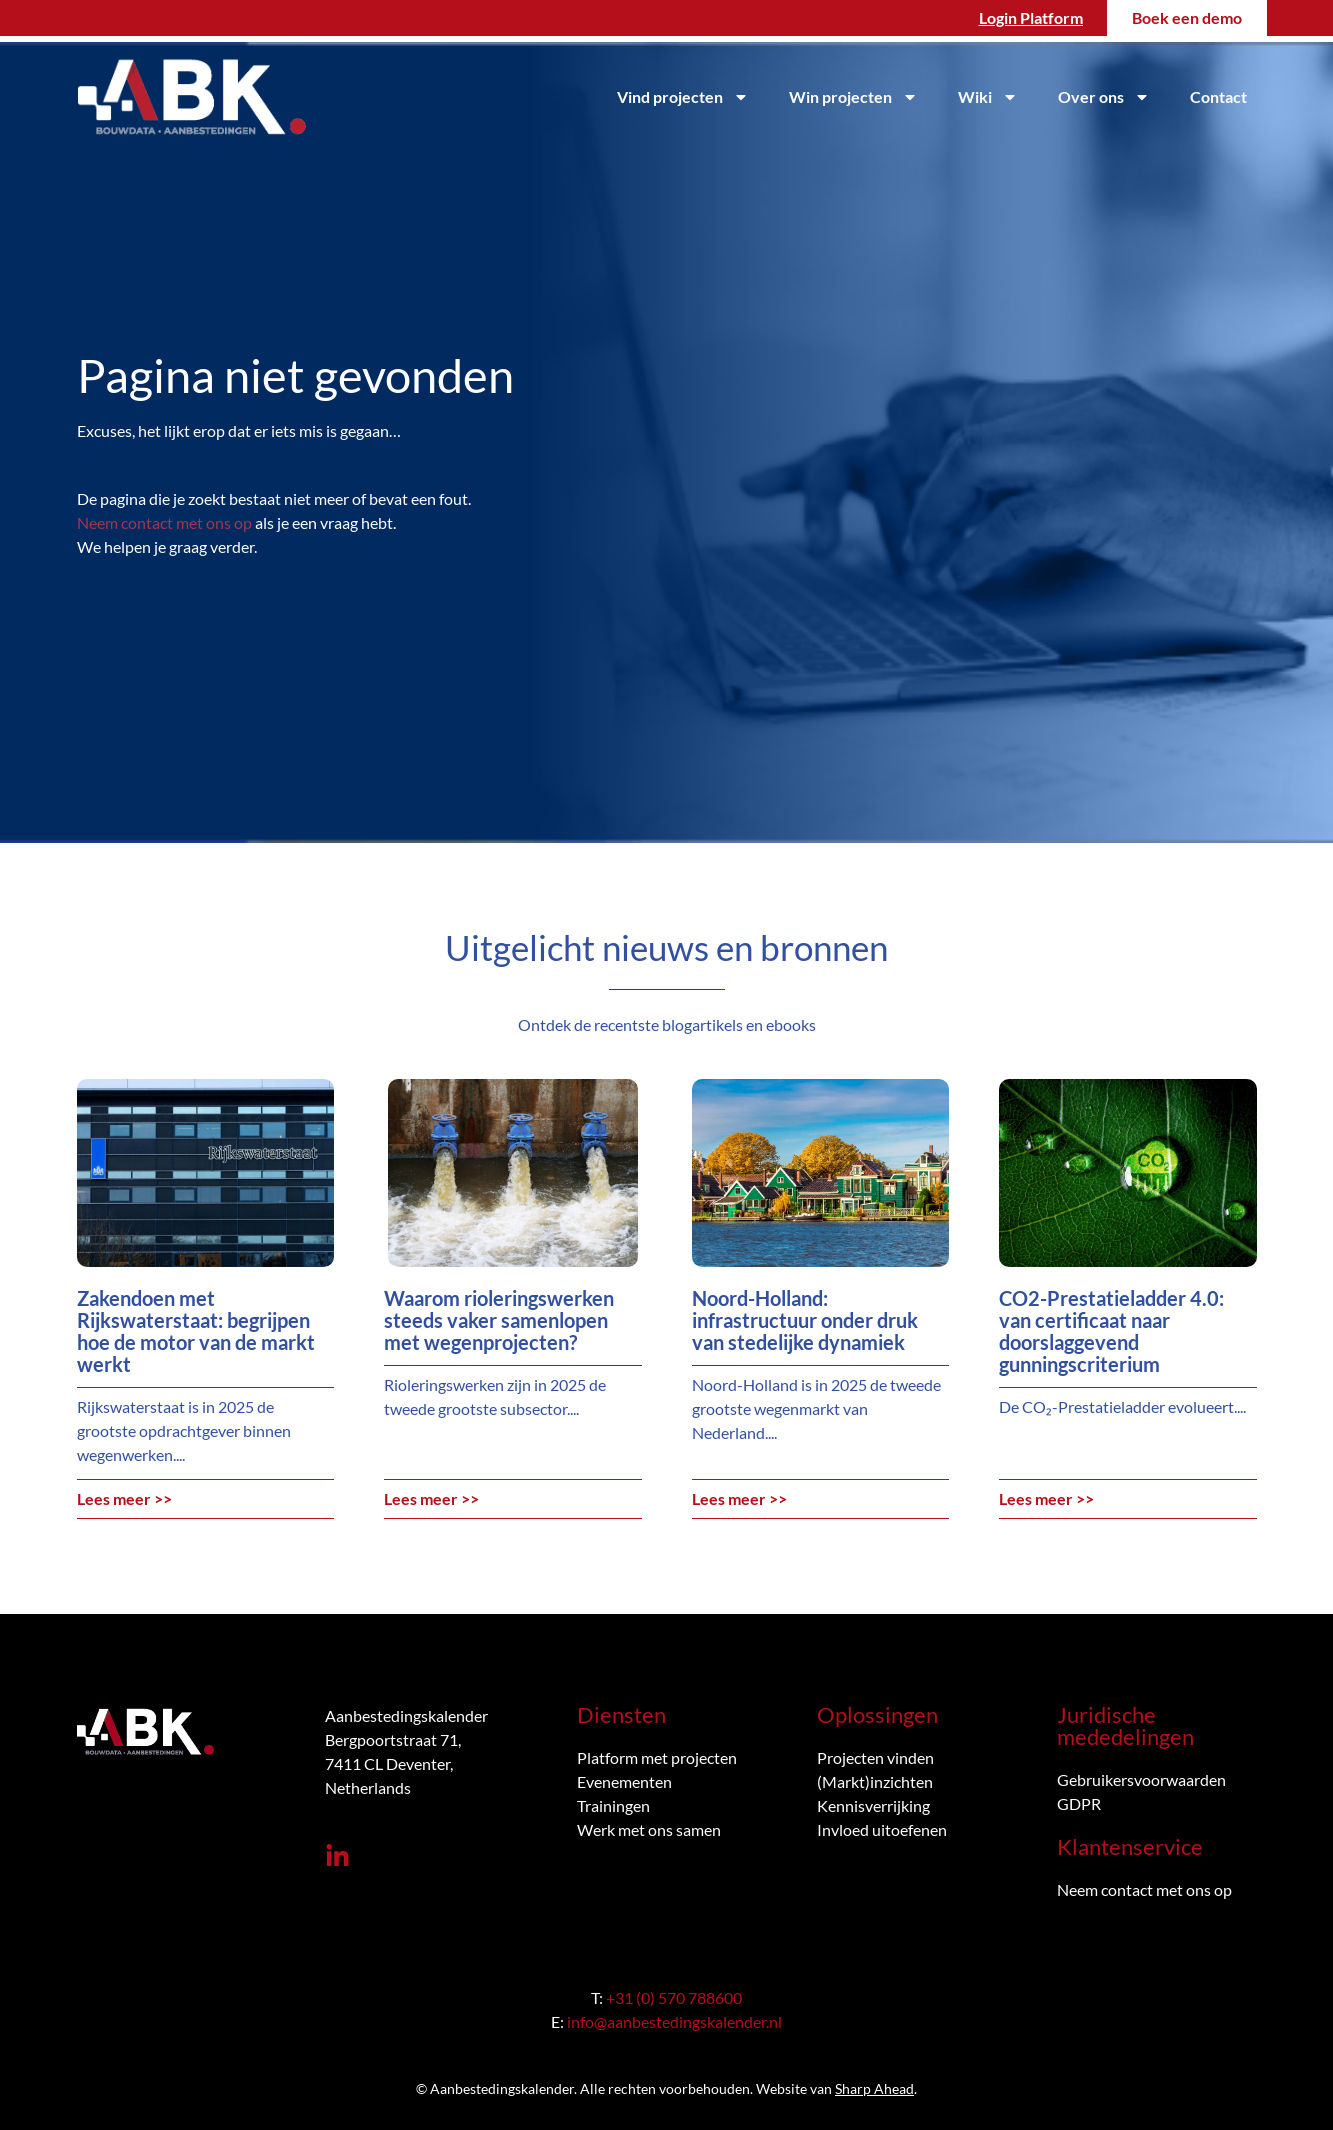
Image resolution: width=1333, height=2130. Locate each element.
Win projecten (853, 97)
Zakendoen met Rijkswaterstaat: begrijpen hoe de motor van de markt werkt (196, 1331)
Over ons (1104, 97)
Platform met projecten (657, 1757)
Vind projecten (683, 97)
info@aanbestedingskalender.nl (674, 2021)
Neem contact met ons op (164, 522)
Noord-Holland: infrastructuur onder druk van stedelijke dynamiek (805, 1320)
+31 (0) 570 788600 (674, 1997)
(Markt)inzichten (875, 1781)
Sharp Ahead (874, 2088)
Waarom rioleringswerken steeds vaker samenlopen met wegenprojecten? (499, 1320)
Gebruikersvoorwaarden (1141, 1779)
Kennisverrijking (873, 1805)
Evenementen (624, 1781)
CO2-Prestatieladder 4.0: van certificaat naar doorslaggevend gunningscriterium (1111, 1331)
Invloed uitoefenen (882, 1829)
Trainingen (613, 1805)
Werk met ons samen (649, 1829)
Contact (1218, 96)
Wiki (988, 97)
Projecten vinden (875, 1757)
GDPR (1079, 1803)
